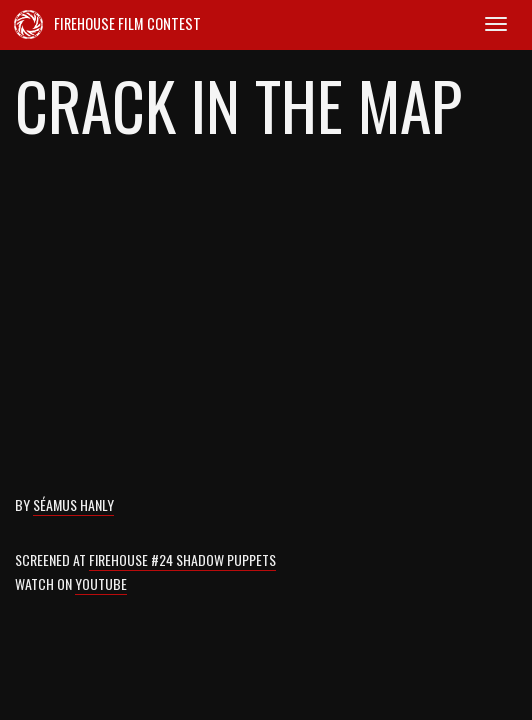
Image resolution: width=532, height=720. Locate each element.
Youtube (101, 583)
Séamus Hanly (73, 504)
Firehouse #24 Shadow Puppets (182, 559)
